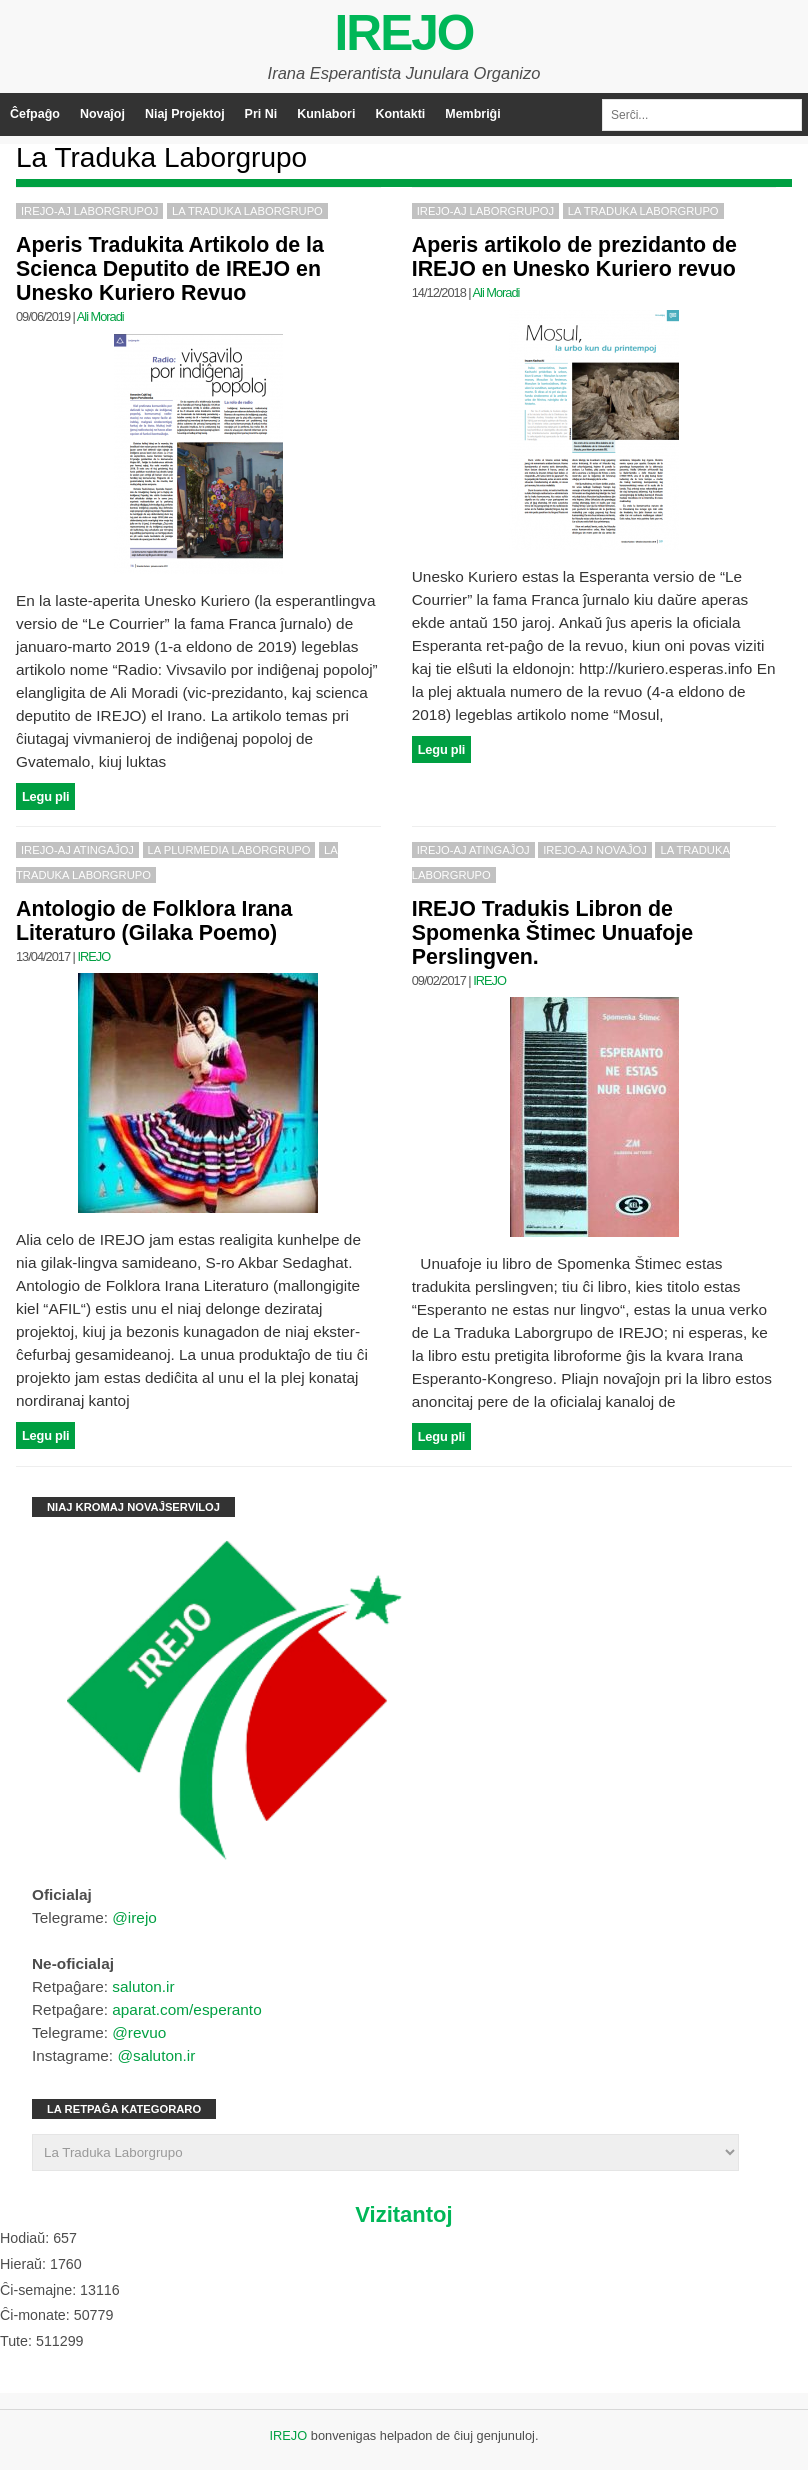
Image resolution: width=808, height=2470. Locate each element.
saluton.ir (143, 1986)
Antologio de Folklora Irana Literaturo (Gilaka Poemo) (154, 921)
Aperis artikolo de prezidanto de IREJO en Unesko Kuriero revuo (574, 257)
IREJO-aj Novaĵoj (595, 850)
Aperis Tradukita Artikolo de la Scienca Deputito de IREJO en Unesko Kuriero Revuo (170, 269)
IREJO (404, 33)
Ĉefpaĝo (35, 114)
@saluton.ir (156, 2055)
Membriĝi (472, 114)
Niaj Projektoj (185, 114)
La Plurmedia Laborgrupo (229, 850)
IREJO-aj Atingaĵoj (77, 850)
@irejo (134, 1917)
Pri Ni (261, 114)
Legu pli (45, 796)
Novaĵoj (102, 114)
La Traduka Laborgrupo (247, 211)
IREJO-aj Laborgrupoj (89, 211)
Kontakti (400, 114)
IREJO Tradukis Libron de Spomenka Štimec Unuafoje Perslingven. (552, 933)
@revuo (139, 2032)
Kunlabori (326, 114)
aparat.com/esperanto (186, 2009)
